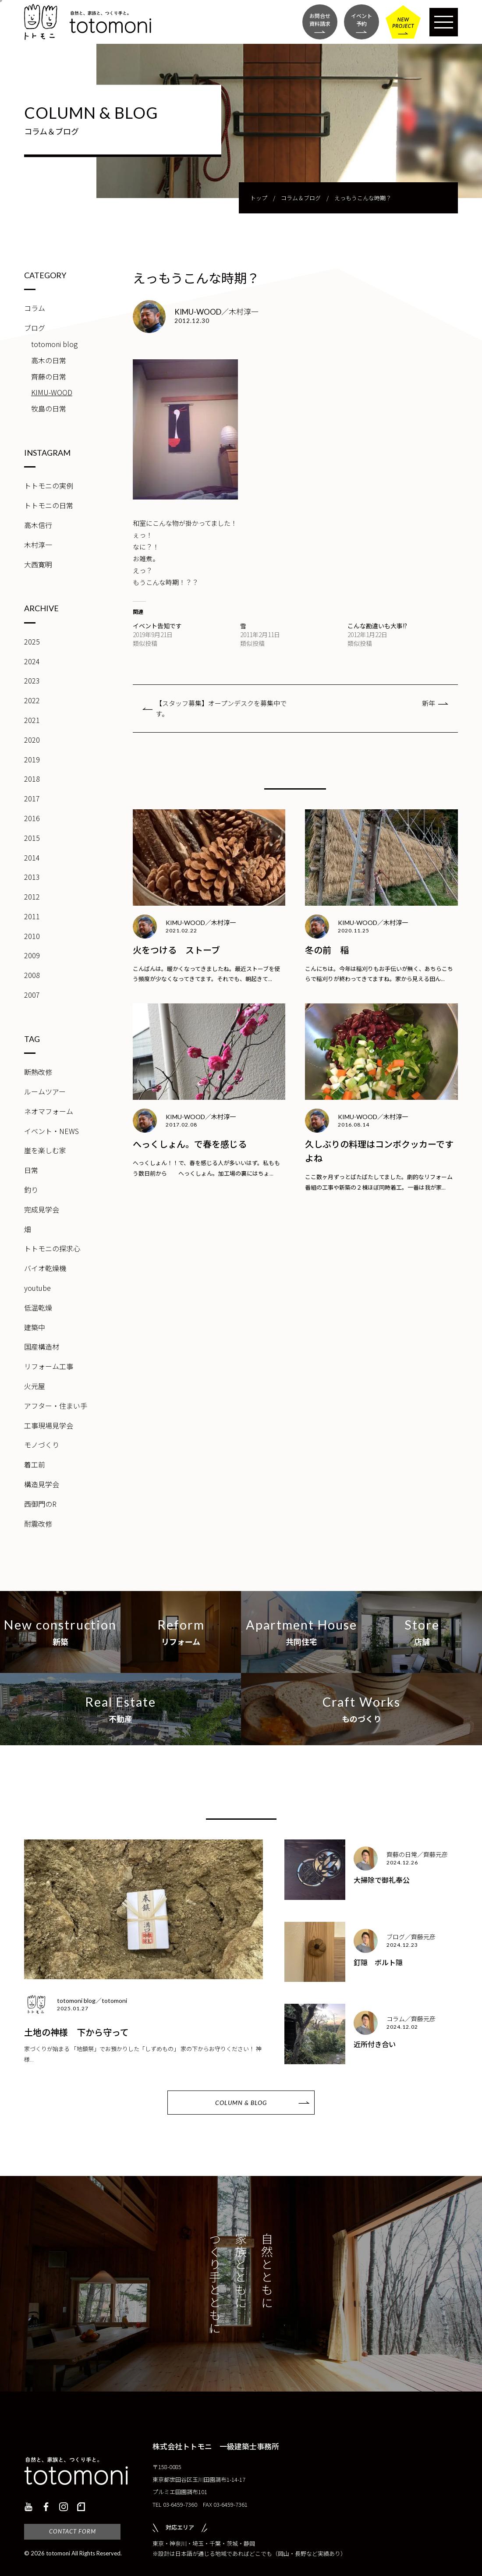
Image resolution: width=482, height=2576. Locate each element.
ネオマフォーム (48, 1111)
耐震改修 (38, 1523)
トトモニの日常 (48, 505)
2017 (32, 798)
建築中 (34, 1327)
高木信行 (38, 525)
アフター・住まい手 (55, 1405)
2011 (32, 916)
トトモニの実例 (48, 485)
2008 (32, 975)
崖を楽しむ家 (45, 1150)
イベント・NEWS (51, 1131)
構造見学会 (41, 1484)
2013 (32, 877)
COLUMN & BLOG (241, 2102)
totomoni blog (54, 344)
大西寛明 (38, 564)
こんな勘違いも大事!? (377, 625)
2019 (32, 759)
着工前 (34, 1464)
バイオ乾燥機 (45, 1268)
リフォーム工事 (48, 1366)
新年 (428, 703)
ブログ (34, 327)
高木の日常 (48, 360)
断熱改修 (38, 1072)
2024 (32, 661)
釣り (31, 1189)
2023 (32, 680)
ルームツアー (45, 1091)
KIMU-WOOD (51, 392)
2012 (32, 896)
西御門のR (40, 1504)
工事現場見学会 (48, 1425)
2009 (32, 955)
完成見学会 (41, 1209)
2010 (32, 936)
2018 (32, 778)
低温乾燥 (38, 1307)
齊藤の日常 (48, 376)
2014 (32, 857)
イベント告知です (157, 625)
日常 (31, 1170)
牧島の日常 (48, 408)
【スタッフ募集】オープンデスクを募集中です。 (221, 708)
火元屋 (34, 1386)
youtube (37, 1288)
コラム (34, 308)
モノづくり (41, 1444)
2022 (32, 700)
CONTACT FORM (72, 2531)
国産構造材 (41, 1346)
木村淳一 (38, 544)
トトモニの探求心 (52, 1248)
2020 (32, 739)
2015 (32, 838)
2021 (32, 720)
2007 (32, 994)
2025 (32, 641)
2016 (32, 818)
